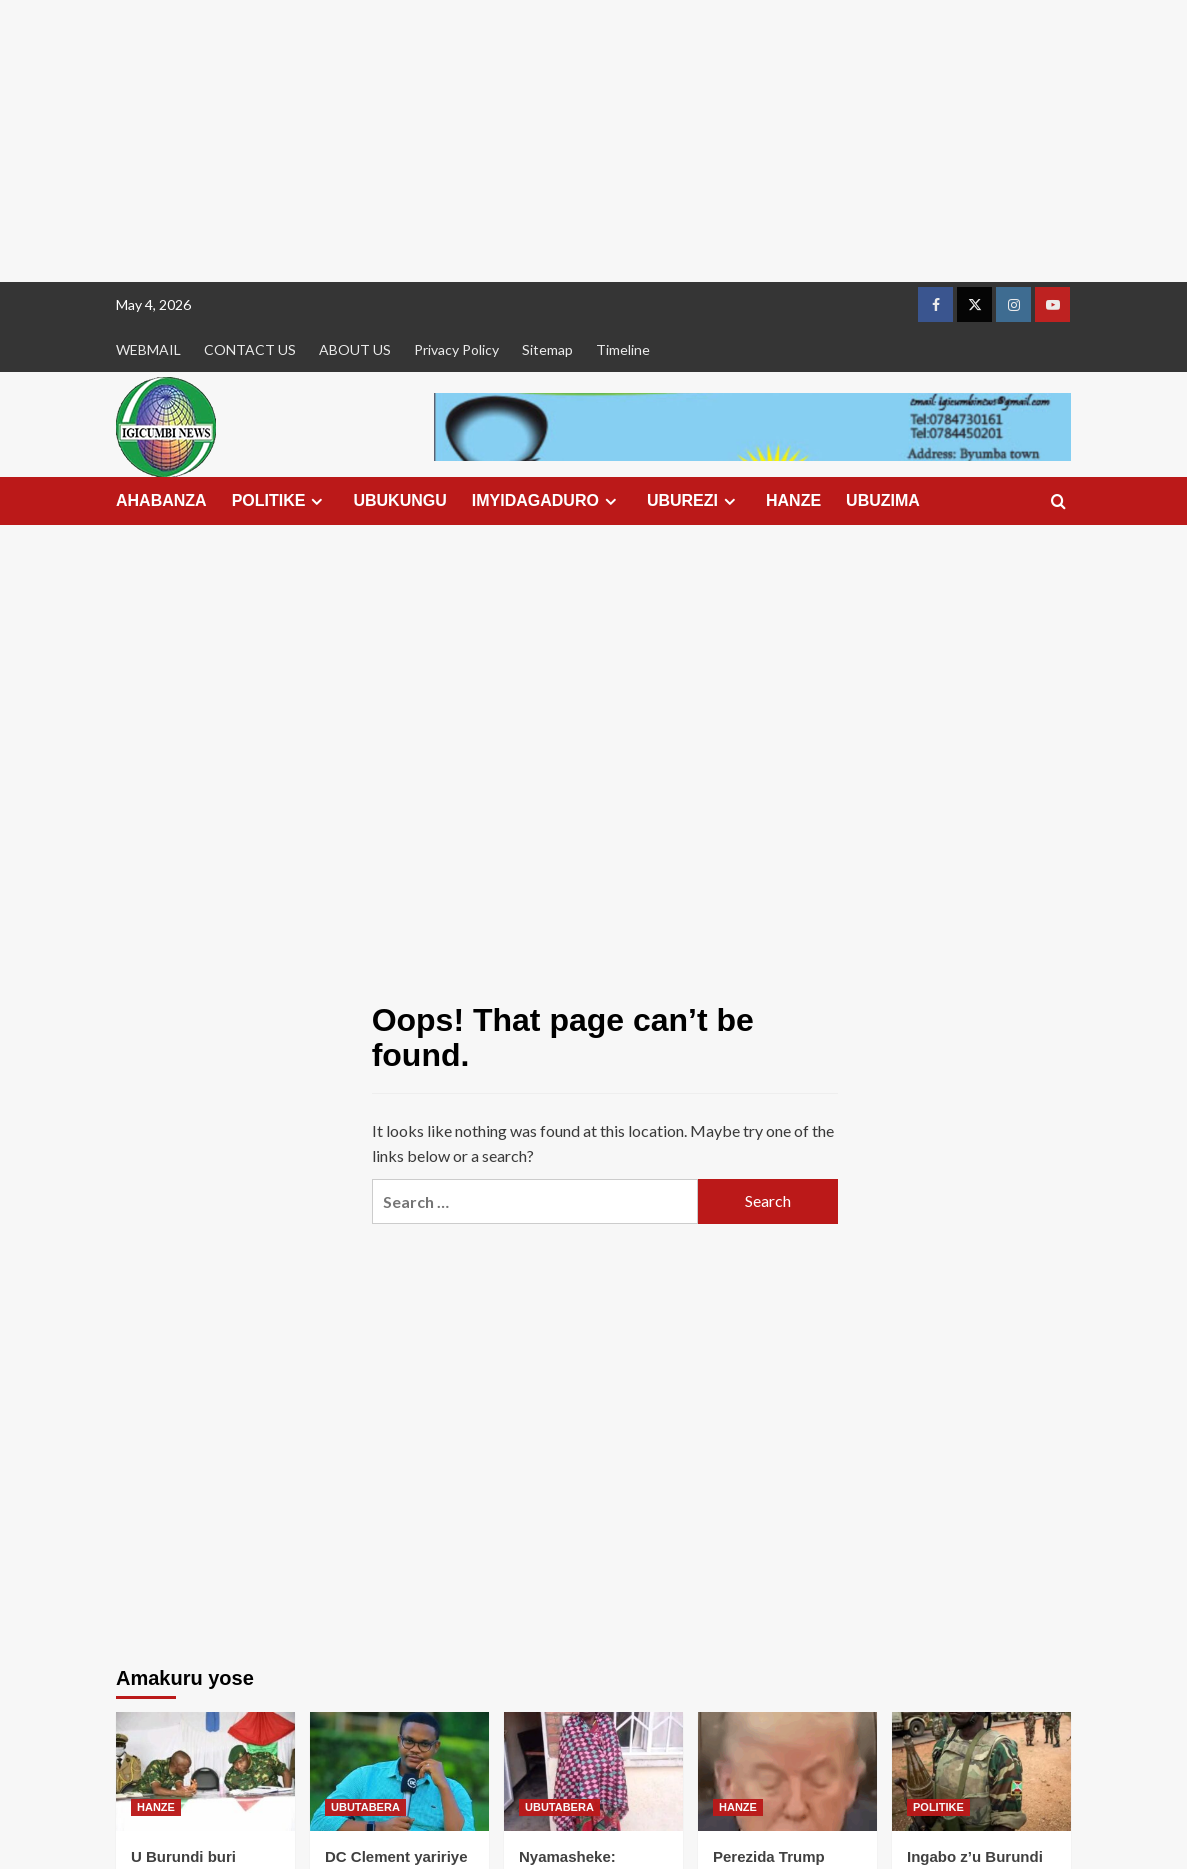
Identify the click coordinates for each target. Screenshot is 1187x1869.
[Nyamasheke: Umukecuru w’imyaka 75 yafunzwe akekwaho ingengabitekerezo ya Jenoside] (593, 1771)
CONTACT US (250, 349)
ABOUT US (355, 349)
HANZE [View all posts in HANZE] (156, 1807)
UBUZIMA (883, 500)
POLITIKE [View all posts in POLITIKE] (938, 1807)
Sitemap (547, 349)
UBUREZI (694, 501)
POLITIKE (280, 501)
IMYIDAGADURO (547, 501)
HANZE (793, 500)
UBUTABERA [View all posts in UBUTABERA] (365, 1807)
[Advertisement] (593, 141)
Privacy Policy (456, 349)
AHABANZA (161, 500)
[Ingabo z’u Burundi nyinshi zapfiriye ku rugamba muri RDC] (981, 1771)
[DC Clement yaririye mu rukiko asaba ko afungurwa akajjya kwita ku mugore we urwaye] (399, 1771)
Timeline (623, 349)
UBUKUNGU (399, 500)
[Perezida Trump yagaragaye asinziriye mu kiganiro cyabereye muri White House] (787, 1771)
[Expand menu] (316, 501)
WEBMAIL (148, 349)
